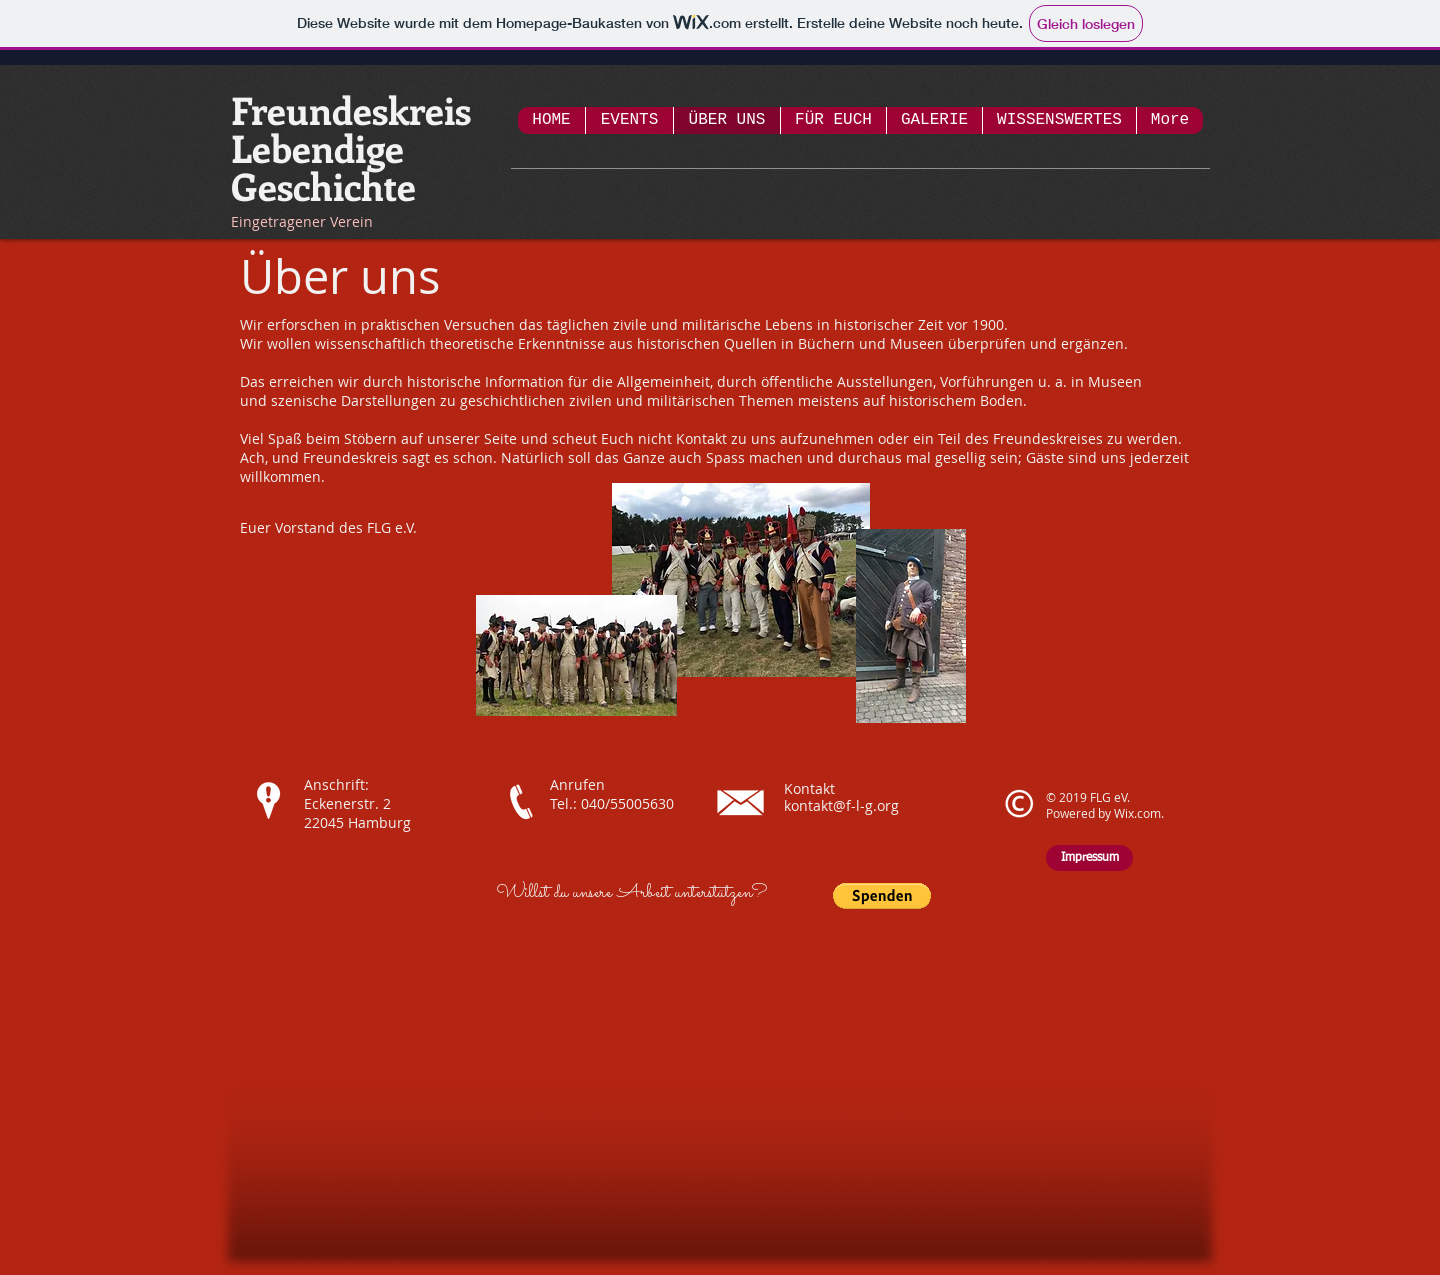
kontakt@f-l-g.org (841, 805)
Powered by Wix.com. (1105, 813)
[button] (882, 896)
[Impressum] (1089, 858)
